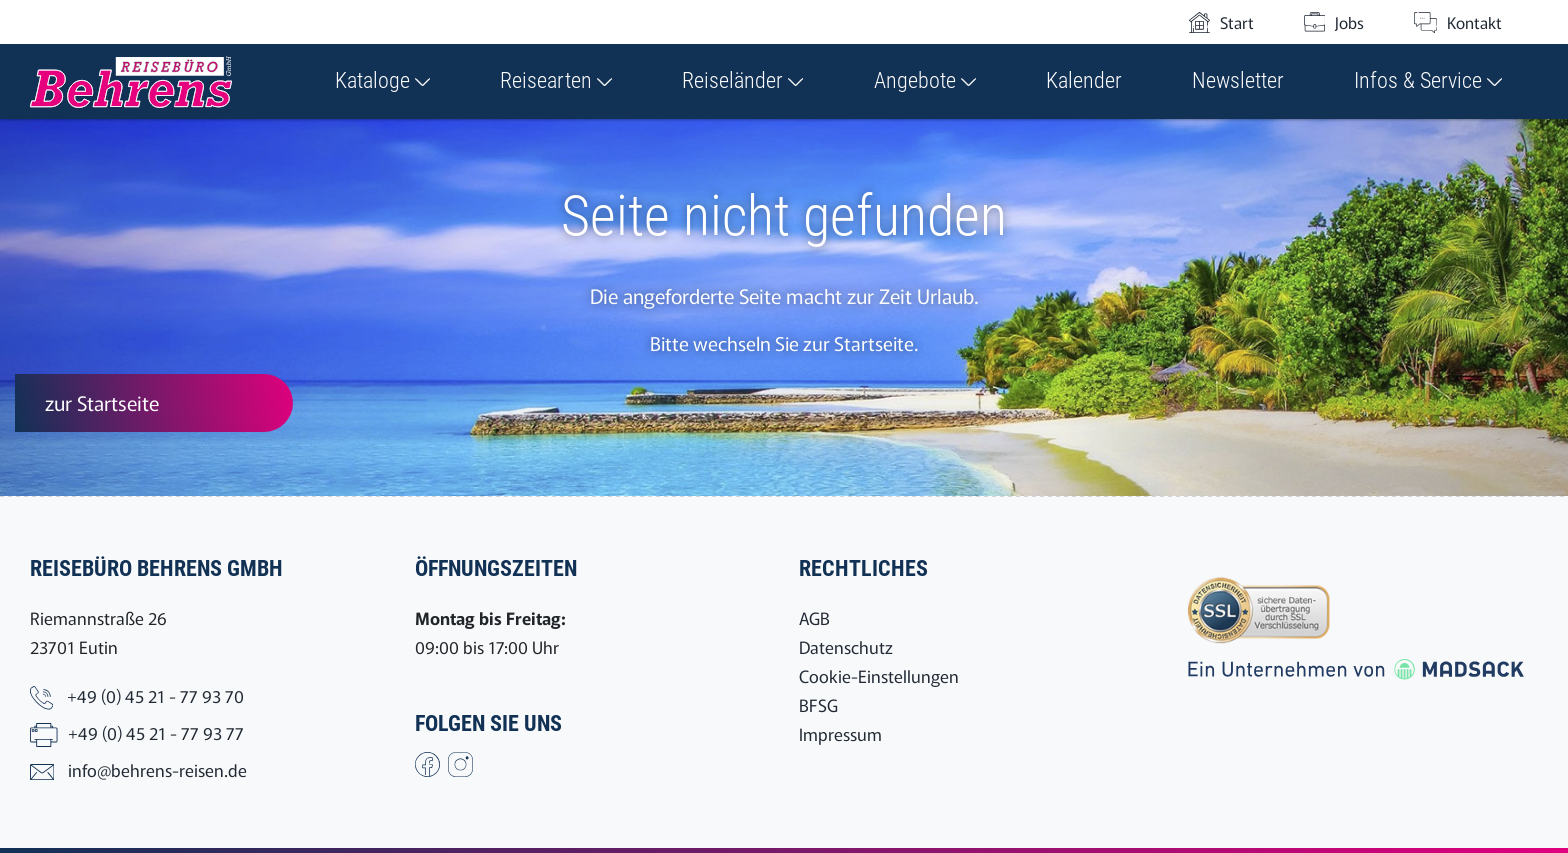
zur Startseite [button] (102, 402)
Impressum (840, 733)
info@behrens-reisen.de (157, 769)
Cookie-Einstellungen (879, 675)
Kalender (1084, 80)
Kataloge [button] (382, 80)
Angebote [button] (925, 80)
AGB (814, 617)
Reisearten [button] (556, 80)
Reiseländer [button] (742, 80)
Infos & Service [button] (1428, 80)
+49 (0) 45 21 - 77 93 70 (155, 695)
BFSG (818, 704)
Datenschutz (846, 646)
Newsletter (1238, 80)
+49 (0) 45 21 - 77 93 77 (156, 732)
